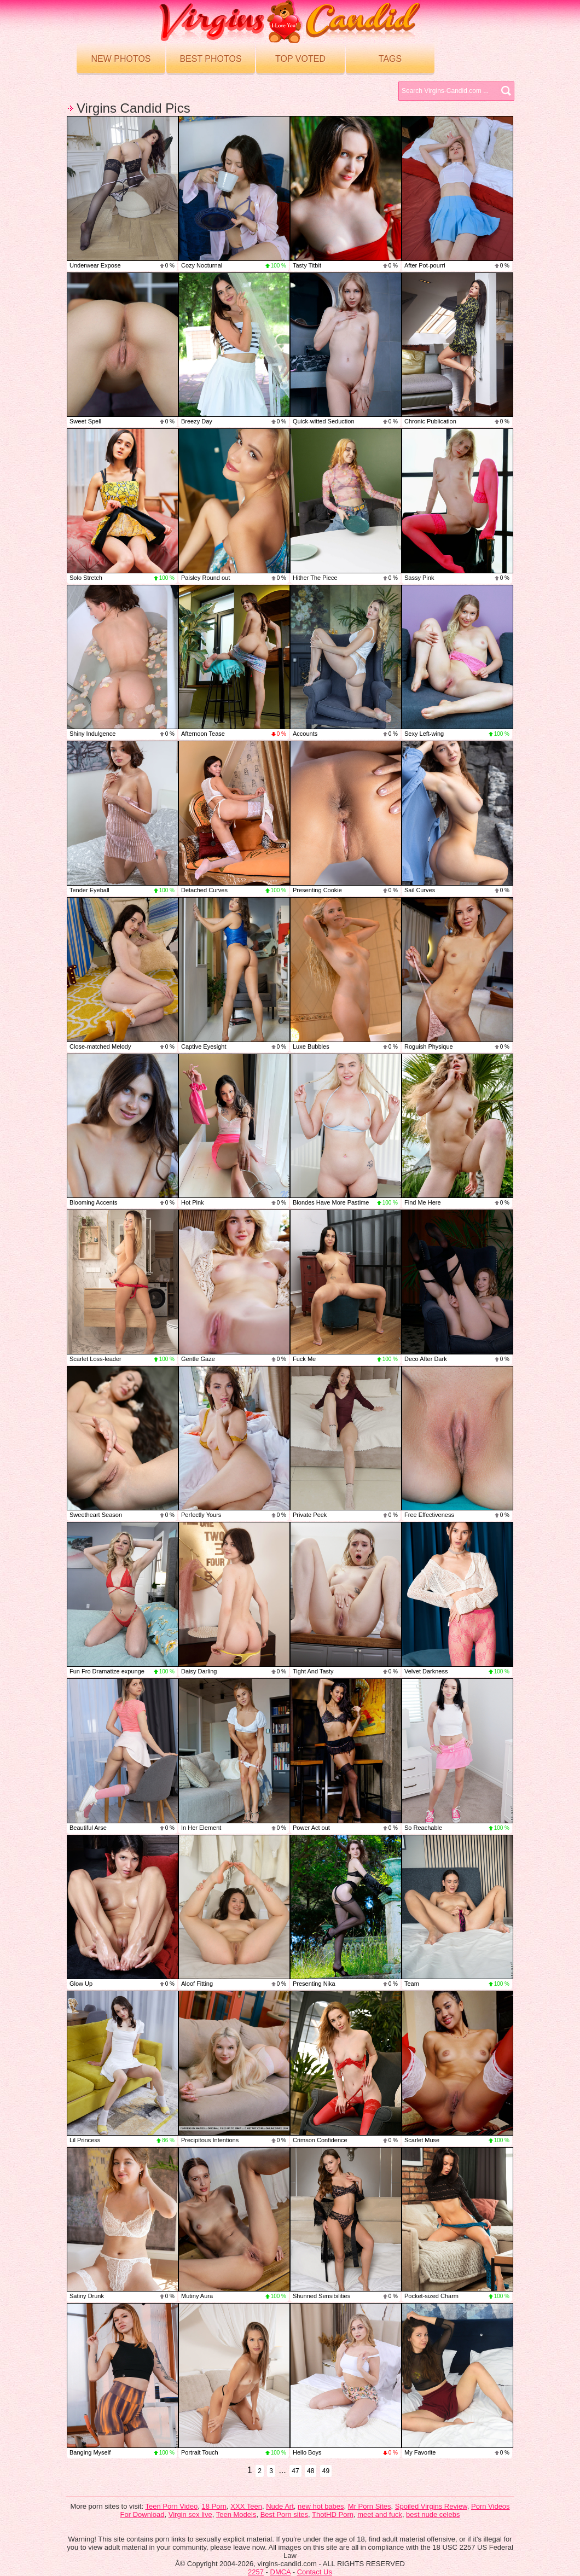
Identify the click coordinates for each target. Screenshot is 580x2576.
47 (295, 2471)
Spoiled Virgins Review (431, 2506)
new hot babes (321, 2506)
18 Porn (214, 2506)
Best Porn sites (284, 2514)
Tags (390, 58)
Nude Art (280, 2506)
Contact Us (314, 2572)
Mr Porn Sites (369, 2506)
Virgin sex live (190, 2514)
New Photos (120, 58)
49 (325, 2471)
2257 (256, 2572)
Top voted (300, 58)
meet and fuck (379, 2514)
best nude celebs (433, 2514)
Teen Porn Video (171, 2506)
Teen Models (236, 2514)
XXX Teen (246, 2506)
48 (310, 2471)
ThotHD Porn (332, 2514)
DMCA (280, 2572)
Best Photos (210, 58)
